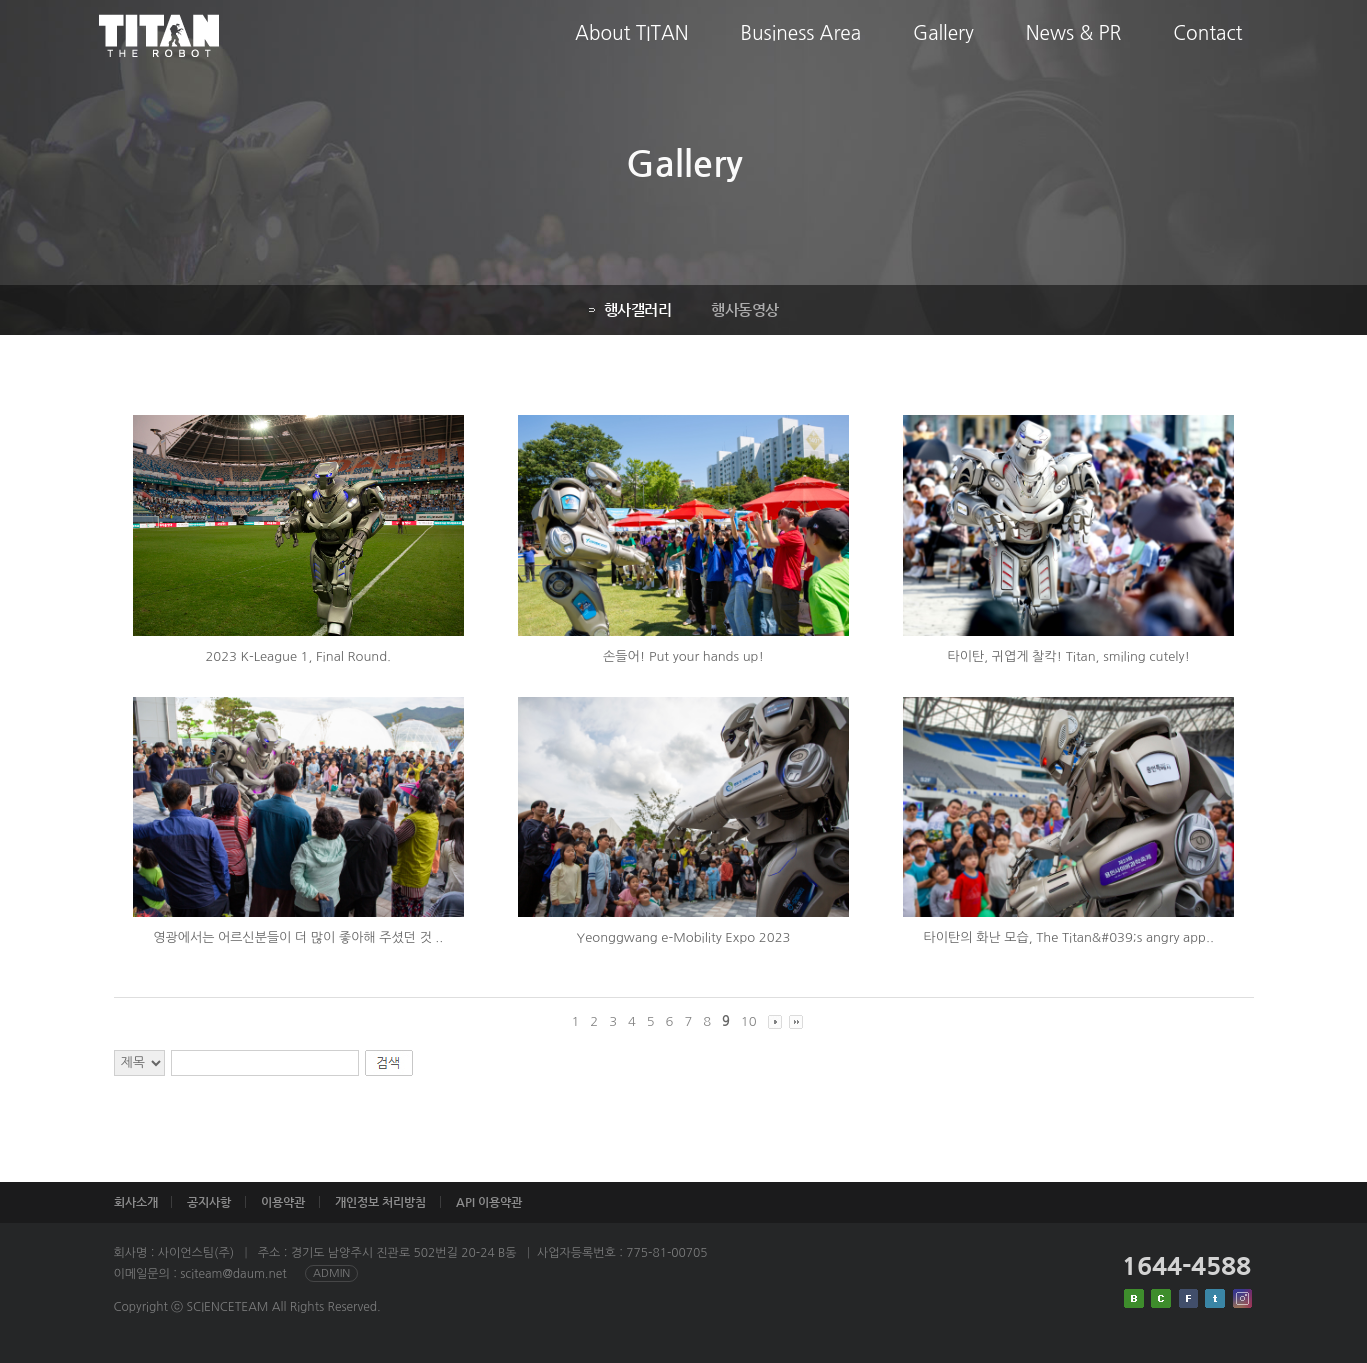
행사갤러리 (628, 309)
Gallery (943, 48)
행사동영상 (743, 309)
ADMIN (331, 1273)
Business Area (801, 48)
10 (749, 1021)
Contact (1207, 48)
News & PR (1074, 48)
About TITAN (632, 48)
